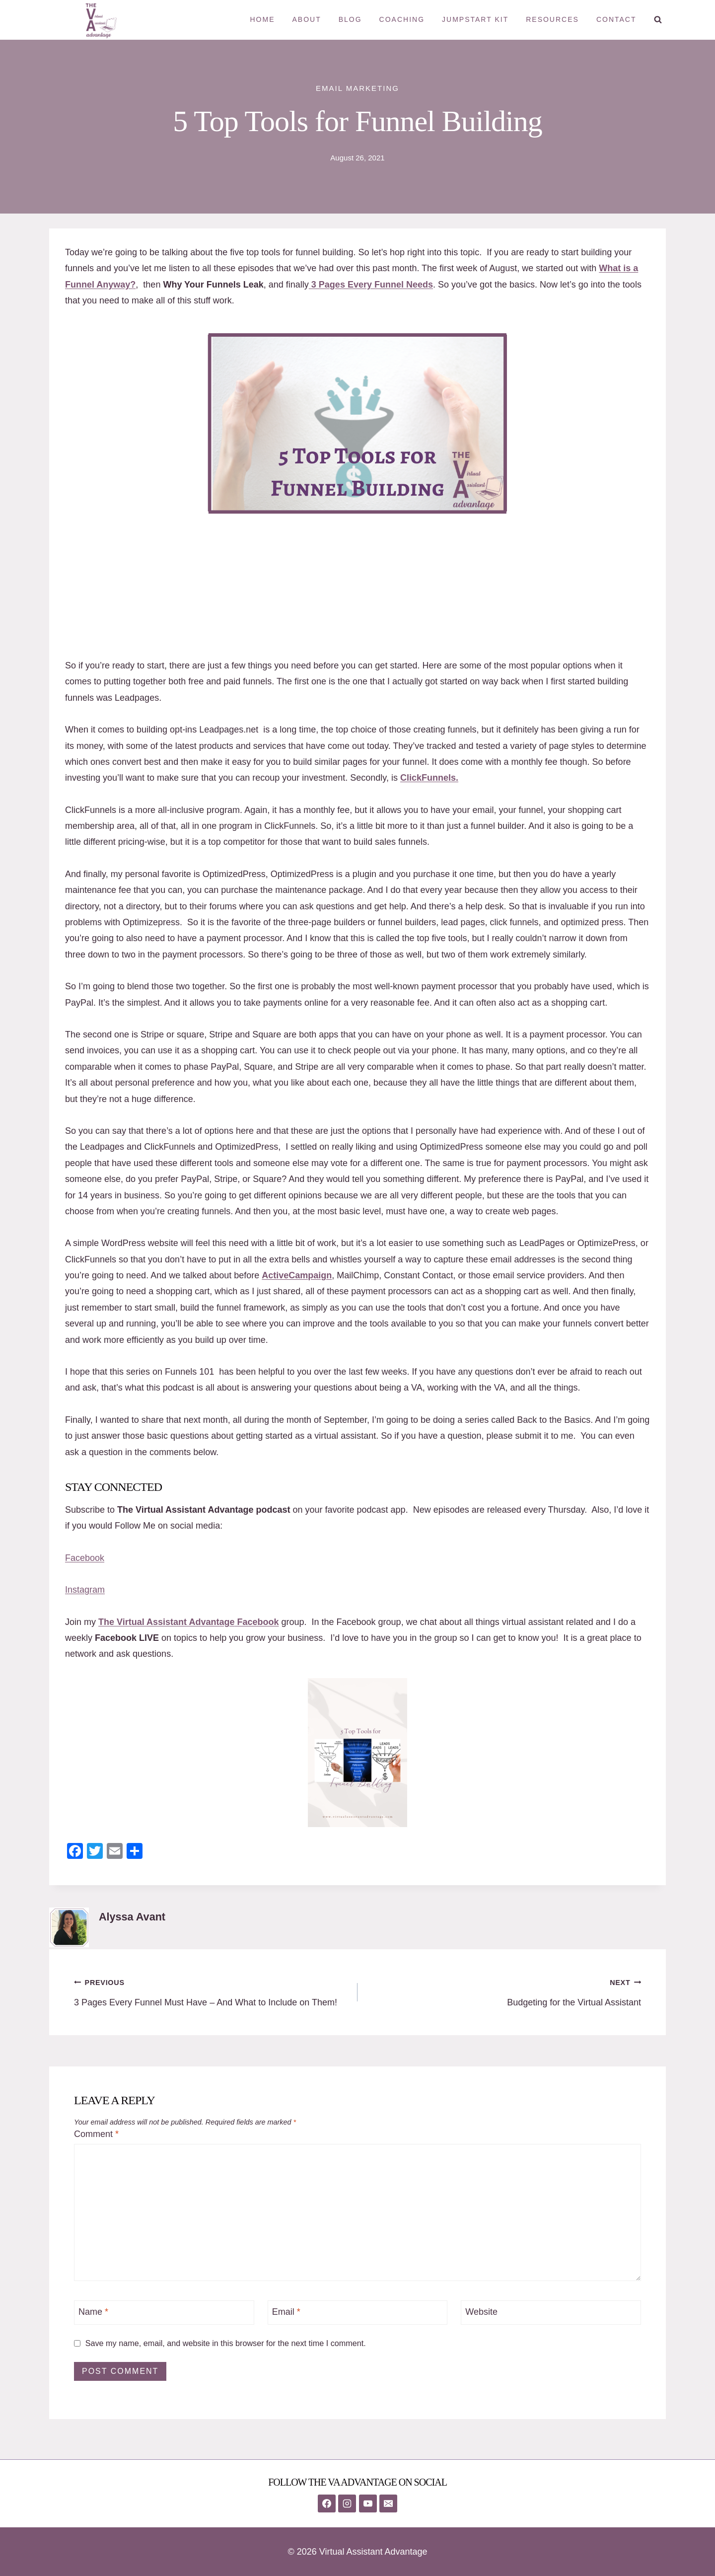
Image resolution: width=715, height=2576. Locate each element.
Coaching (402, 19)
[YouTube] (368, 2503)
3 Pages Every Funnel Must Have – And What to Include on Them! (211, 1990)
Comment (96, 2134)
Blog (350, 19)
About (306, 19)
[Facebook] (327, 2503)
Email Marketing (357, 88)
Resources (552, 19)
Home (262, 19)
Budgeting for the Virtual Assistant (503, 1990)
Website (481, 2312)
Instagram (85, 1590)
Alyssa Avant (132, 1917)
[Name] (164, 2312)
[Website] (551, 2312)
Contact (616, 19)
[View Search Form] (658, 20)
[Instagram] (347, 2503)
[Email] (358, 2312)
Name (93, 2312)
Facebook (84, 1558)
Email (286, 2312)
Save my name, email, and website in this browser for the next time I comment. (225, 2343)
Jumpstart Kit (475, 19)
